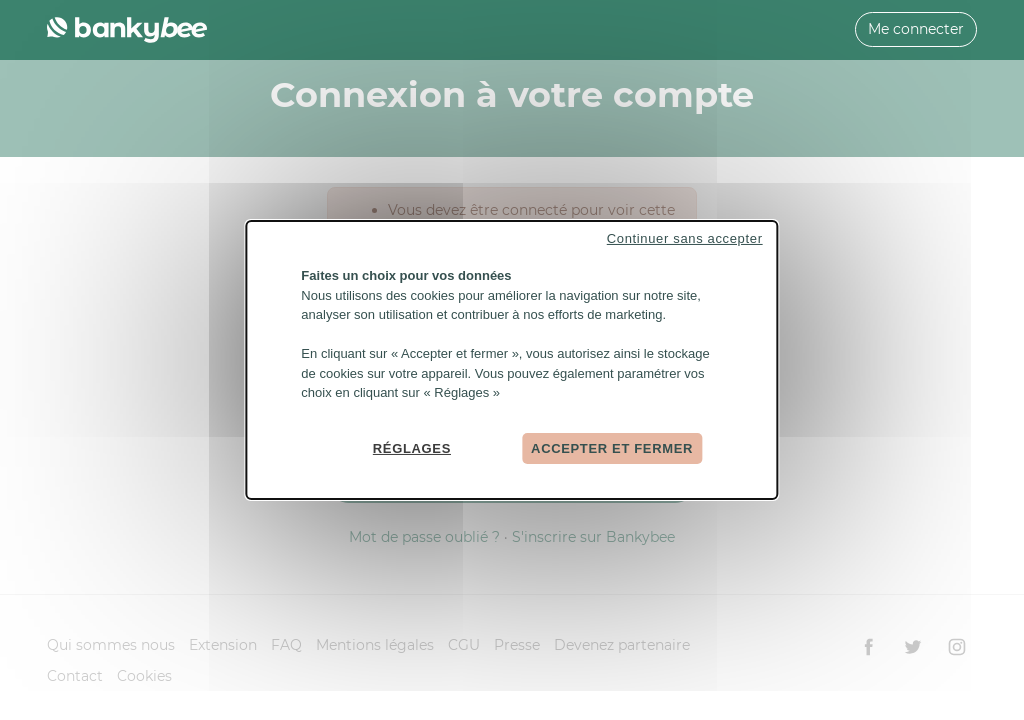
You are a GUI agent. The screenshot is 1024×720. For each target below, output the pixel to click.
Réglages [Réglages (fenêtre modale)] (412, 447)
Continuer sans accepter (685, 238)
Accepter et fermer (612, 447)
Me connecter (916, 29)
